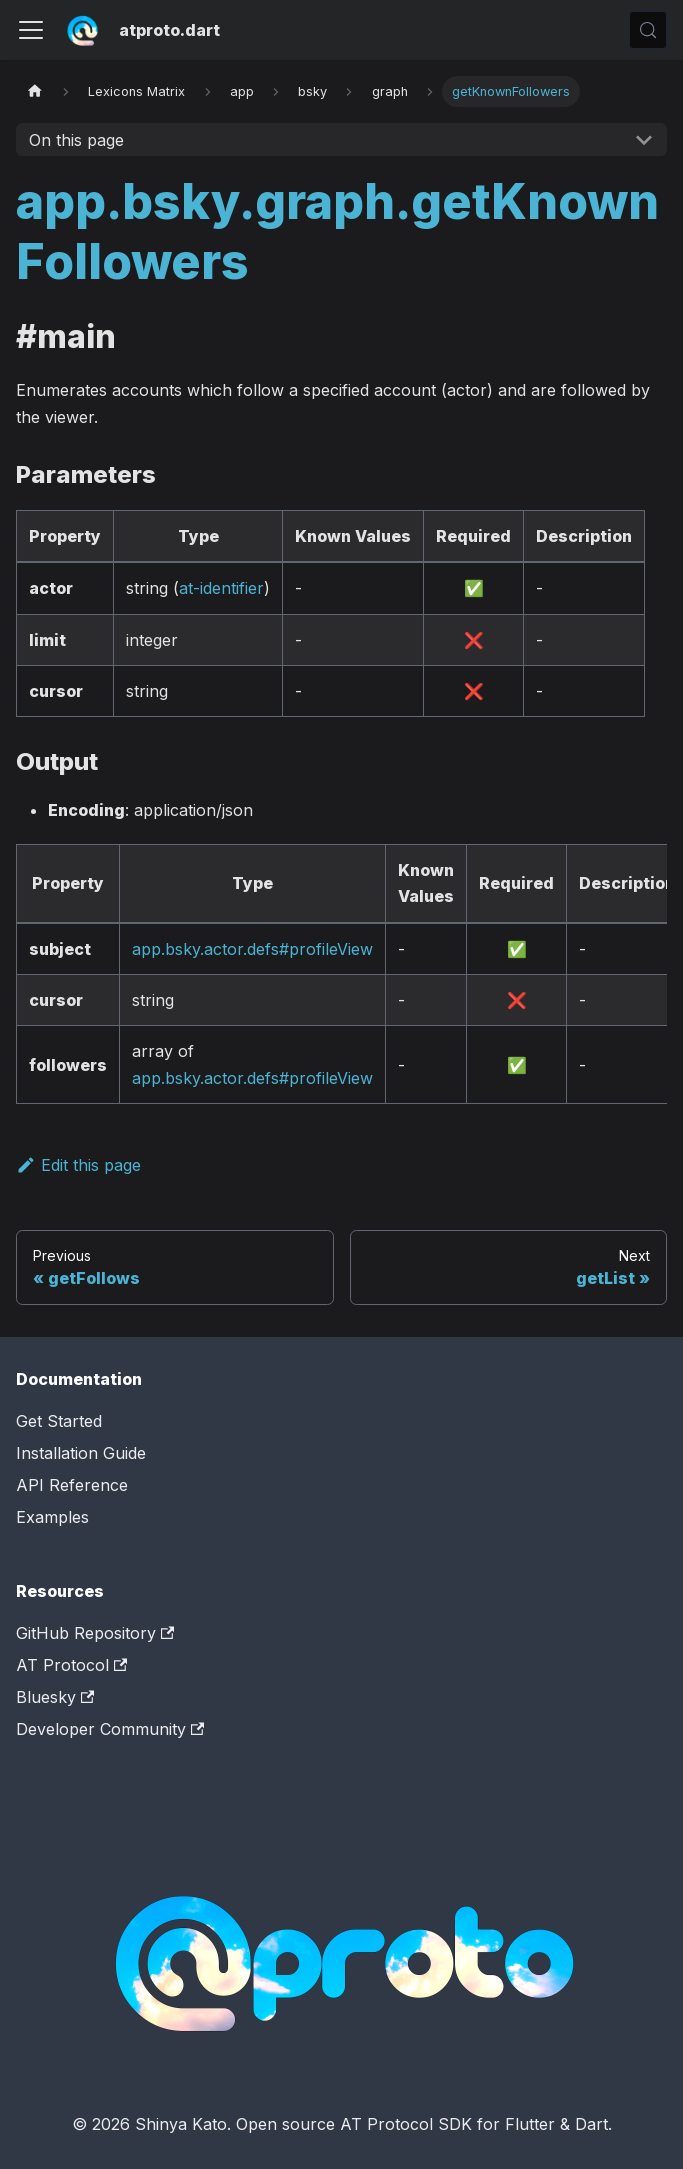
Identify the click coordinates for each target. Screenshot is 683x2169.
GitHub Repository (95, 1633)
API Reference (72, 1485)
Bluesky (55, 1697)
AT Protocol (71, 1665)
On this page (76, 140)
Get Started (59, 1421)
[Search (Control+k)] (648, 30)
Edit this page (78, 1165)
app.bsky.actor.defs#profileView (252, 949)
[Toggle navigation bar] (31, 30)
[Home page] (35, 91)
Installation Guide (81, 1453)
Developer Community (110, 1729)
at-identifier (221, 588)
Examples (52, 1517)
